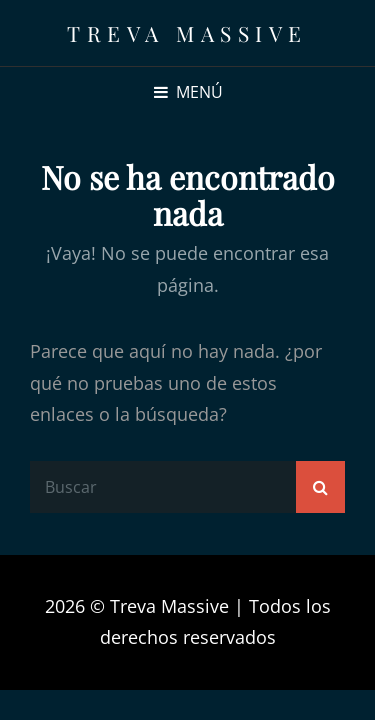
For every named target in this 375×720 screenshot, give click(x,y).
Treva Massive (187, 33)
